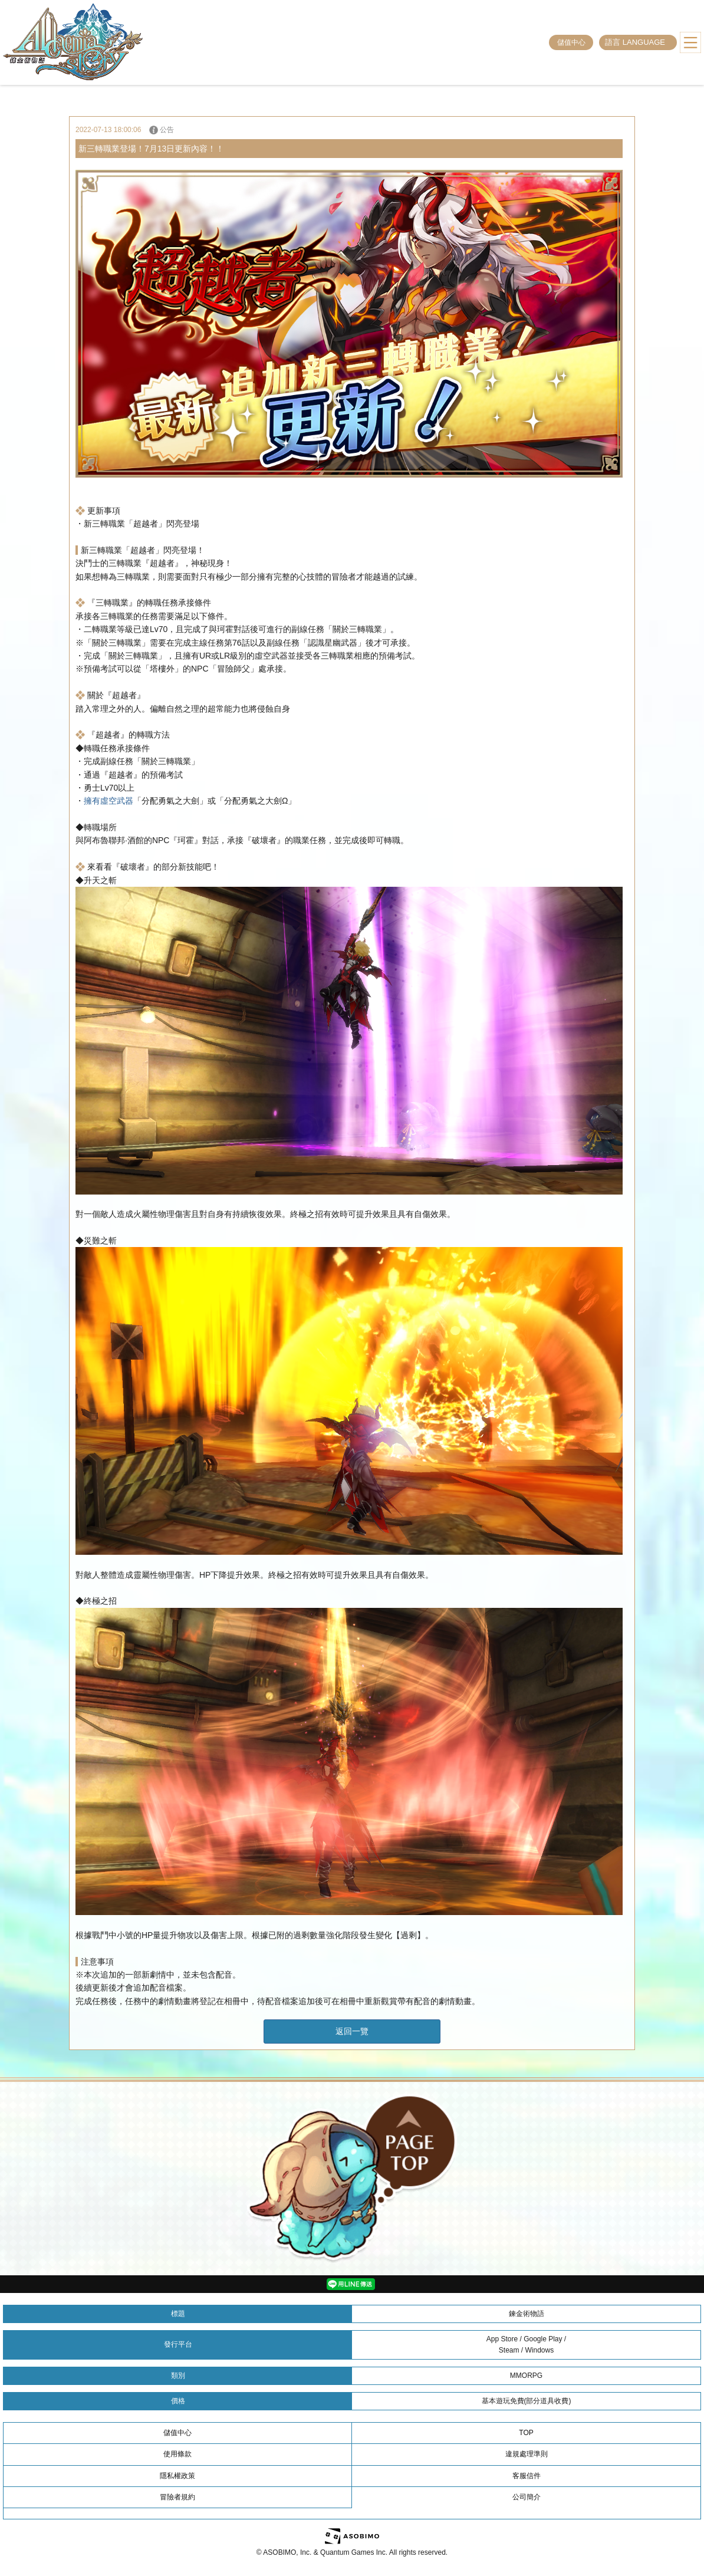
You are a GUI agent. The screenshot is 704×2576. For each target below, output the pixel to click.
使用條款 (177, 2454)
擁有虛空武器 (108, 800)
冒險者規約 (177, 2497)
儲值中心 (571, 42)
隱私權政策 (177, 2476)
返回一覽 (352, 2031)
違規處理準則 (526, 2454)
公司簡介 (526, 2497)
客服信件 (526, 2476)
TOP (526, 2433)
